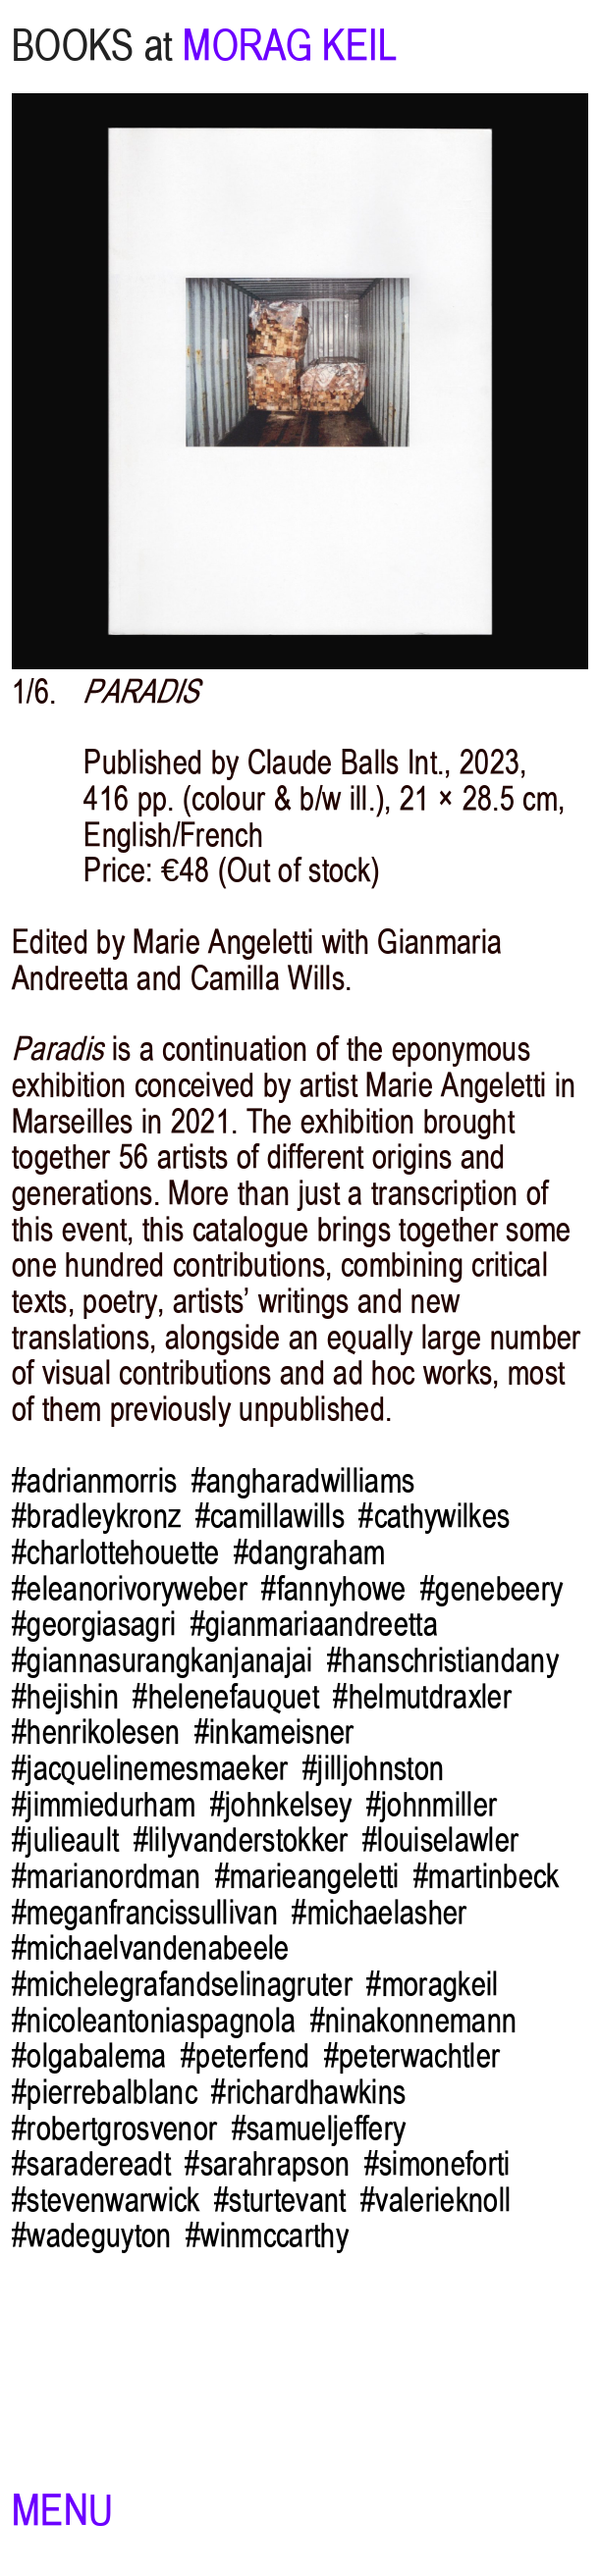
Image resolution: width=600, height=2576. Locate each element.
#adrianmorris (94, 1480)
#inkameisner (274, 1732)
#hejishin (65, 1696)
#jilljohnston (373, 1768)
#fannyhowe (333, 1588)
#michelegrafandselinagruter (182, 1984)
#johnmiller (432, 1804)
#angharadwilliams (303, 1480)
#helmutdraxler (422, 1696)
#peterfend (245, 2056)
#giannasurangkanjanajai (162, 1660)
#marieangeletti (307, 1876)
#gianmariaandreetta (314, 1624)
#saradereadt (91, 2163)
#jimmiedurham (103, 1804)
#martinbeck (486, 1876)
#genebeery (491, 1588)
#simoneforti (437, 2163)
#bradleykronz (96, 1516)
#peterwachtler (412, 2056)
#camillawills (270, 1516)
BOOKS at (92, 46)
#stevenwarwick (106, 2200)
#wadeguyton (92, 2235)
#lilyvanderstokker (241, 1840)
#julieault (65, 1840)
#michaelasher (379, 1912)
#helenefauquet (226, 1696)
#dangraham (309, 1552)
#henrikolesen (96, 1732)
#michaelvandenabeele (151, 1948)
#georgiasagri (94, 1624)
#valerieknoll (435, 2200)
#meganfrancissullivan (145, 1912)
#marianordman (106, 1876)
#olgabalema (89, 2056)
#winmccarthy (267, 2235)
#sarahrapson (267, 2163)
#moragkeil (432, 1984)
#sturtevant (280, 2200)
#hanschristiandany (443, 1660)
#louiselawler (440, 1840)
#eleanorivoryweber (129, 1588)
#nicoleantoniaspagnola (154, 2020)
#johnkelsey (281, 1804)
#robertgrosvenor (114, 2128)
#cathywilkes (434, 1516)
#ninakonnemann (414, 2020)
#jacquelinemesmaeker (150, 1768)
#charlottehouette (116, 1552)
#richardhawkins (308, 2092)
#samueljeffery (319, 2128)
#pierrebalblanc (104, 2092)
